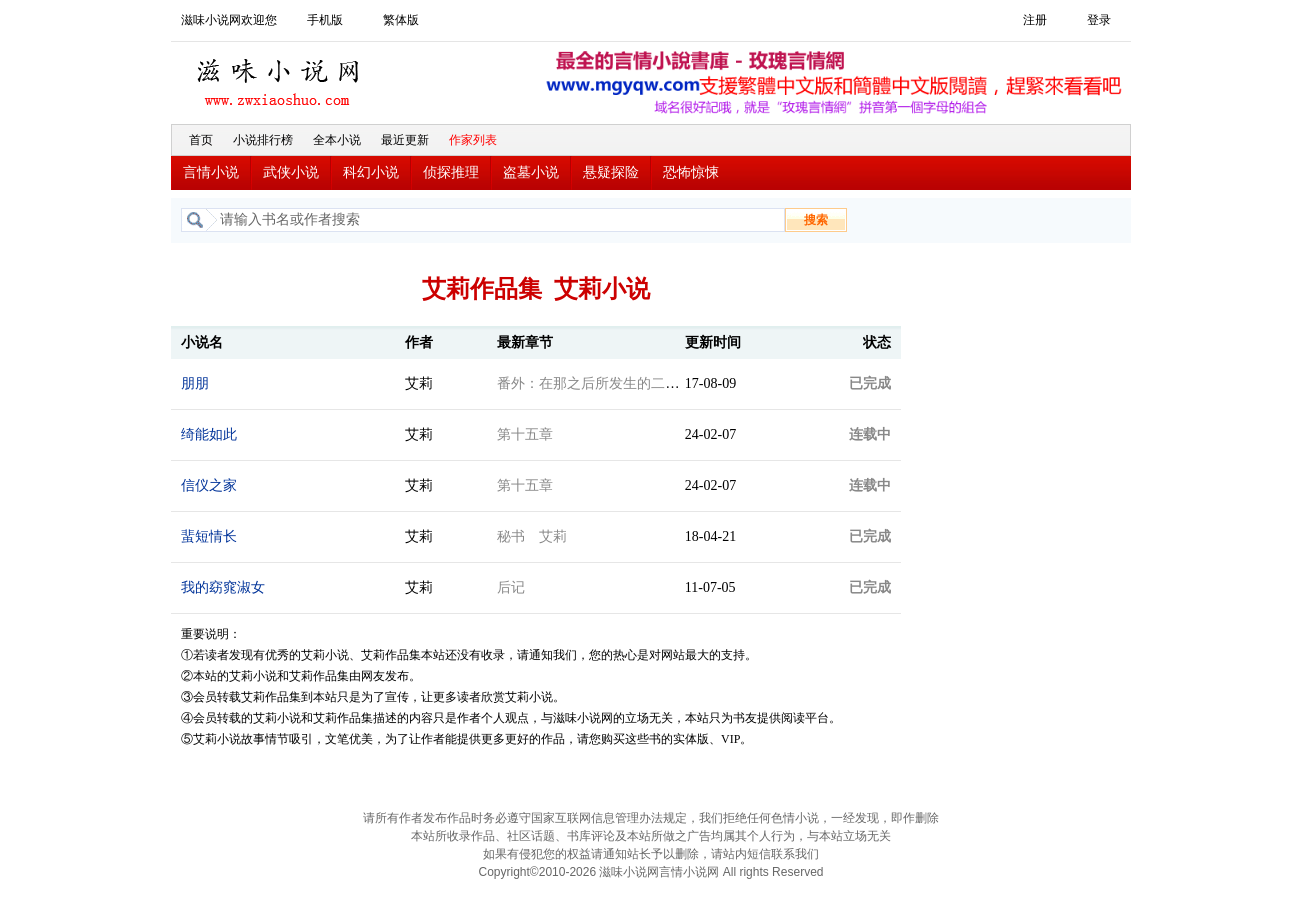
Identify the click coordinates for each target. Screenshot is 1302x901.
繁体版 (401, 20)
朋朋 (195, 383)
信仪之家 (209, 485)
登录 (1099, 20)
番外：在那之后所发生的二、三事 (602, 383)
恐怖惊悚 (691, 172)
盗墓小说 (531, 172)
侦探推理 (451, 172)
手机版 (325, 20)
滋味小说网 (281, 77)
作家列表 (473, 140)
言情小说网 (689, 872)
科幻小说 (371, 172)
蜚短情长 (209, 536)
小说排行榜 (263, 140)
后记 (511, 587)
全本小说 (337, 140)
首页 (201, 140)
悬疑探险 (611, 172)
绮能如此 (209, 434)
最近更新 (405, 140)
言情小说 (211, 172)
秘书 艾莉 (532, 536)
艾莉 (419, 383)
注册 (1035, 20)
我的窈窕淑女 (223, 587)
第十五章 (525, 434)
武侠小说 (291, 172)
